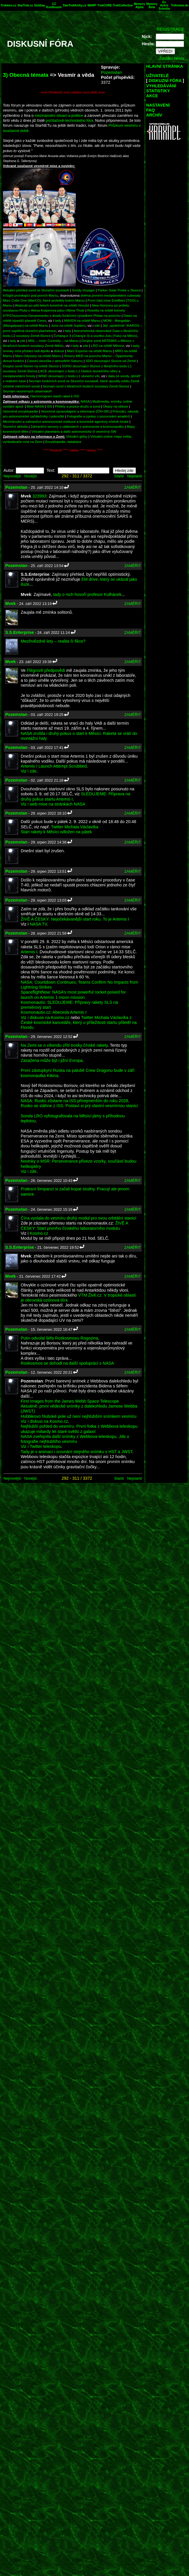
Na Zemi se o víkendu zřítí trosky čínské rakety (64, 1045)
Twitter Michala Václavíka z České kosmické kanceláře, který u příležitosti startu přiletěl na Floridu (79, 1022)
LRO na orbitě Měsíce (107, 345)
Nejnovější (12, 476)
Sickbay (39, 5)
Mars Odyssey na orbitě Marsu (38, 356)
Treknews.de (179, 5)
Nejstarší (134, 476)
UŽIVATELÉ (157, 75)
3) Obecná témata (25, 75)
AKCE (152, 95)
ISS (49, 406)
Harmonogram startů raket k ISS (54, 396)
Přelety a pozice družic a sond (78, 406)
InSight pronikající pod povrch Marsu (30, 295)
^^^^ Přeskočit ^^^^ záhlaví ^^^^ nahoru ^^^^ (73, 450)
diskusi (59, 351)
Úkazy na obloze (115, 406)
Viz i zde (28, 771)
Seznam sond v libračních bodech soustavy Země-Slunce (86, 386)
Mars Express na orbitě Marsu (89, 351)
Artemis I (29, 951)
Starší (119, 476)
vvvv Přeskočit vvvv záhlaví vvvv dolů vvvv (73, 92)
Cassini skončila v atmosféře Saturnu (55, 361)
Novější (30, 476)
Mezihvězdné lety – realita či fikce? (53, 641)
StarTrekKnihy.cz (74, 5)
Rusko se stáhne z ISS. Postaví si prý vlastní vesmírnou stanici (79, 1105)
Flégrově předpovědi (46, 670)
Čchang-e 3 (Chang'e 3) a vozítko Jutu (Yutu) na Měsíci (95, 336)
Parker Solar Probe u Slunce (119, 290)
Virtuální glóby (77, 436)
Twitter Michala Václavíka (74, 827)
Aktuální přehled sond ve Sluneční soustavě (36, 290)
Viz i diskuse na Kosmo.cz (45, 1017)
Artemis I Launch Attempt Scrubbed (54, 766)
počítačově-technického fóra (69, 120)
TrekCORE (104, 5)
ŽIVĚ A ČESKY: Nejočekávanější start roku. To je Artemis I (75, 919)
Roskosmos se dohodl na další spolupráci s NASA (67, 1363)
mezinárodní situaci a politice (59, 115)
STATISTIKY (158, 90)
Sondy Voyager (83, 290)
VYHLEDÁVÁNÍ (161, 86)
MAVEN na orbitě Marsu (82, 320)
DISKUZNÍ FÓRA (165, 80)
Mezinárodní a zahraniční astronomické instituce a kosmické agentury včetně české (66, 421)
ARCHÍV (154, 115)
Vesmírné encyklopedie (20, 411)
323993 (39, 496)
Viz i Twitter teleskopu (41, 1446)
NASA (85, 401)
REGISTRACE (170, 29)
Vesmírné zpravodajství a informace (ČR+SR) (75, 411)
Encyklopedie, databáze (63, 441)
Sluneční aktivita (15, 426)
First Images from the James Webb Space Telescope (70, 1401)
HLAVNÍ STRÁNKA (164, 66)
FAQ (150, 110)
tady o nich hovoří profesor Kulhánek (87, 594)
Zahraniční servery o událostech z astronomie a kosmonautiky (77, 426)
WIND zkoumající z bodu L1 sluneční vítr (68, 376)
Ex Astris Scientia (164, 5)
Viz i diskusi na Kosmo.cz (44, 1421)
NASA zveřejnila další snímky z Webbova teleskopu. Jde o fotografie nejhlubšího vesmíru (75, 1439)
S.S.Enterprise (19, 632)
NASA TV (38, 924)
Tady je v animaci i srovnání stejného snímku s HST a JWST (76, 1451)
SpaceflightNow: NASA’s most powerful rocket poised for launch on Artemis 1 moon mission (73, 994)
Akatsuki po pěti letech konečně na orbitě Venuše (52, 305)
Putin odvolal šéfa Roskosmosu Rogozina (59, 1338)
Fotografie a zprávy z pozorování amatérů (98, 416)
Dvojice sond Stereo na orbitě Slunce (31, 366)
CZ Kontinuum (54, 5)
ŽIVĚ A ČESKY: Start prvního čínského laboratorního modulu (74, 1225)
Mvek (10, 603)
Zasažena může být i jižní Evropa (52, 1060)
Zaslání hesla (171, 58)
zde (97, 325)
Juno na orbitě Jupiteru (68, 325)
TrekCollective (123, 5)
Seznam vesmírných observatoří (27, 391)
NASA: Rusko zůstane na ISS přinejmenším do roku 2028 (74, 1100)
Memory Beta (151, 5)
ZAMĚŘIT (132, 487)
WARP (92, 5)
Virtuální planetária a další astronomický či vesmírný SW (74, 431)
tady (58, 320)
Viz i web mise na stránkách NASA (53, 804)
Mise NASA (35, 406)
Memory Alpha (139, 5)
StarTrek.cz (25, 5)
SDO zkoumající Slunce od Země (110, 361)
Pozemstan (111, 72)
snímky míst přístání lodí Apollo (26, 351)
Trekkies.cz (8, 5)
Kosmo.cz (39, 1233)
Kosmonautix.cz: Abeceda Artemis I (54, 1012)
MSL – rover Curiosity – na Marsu (53, 340)
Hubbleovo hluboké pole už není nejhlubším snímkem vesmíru (78, 1416)
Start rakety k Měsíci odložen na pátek (56, 831)
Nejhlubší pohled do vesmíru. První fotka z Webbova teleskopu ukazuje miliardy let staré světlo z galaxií (79, 1429)
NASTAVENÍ (158, 105)
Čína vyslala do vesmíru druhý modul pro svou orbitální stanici (78, 1218)
